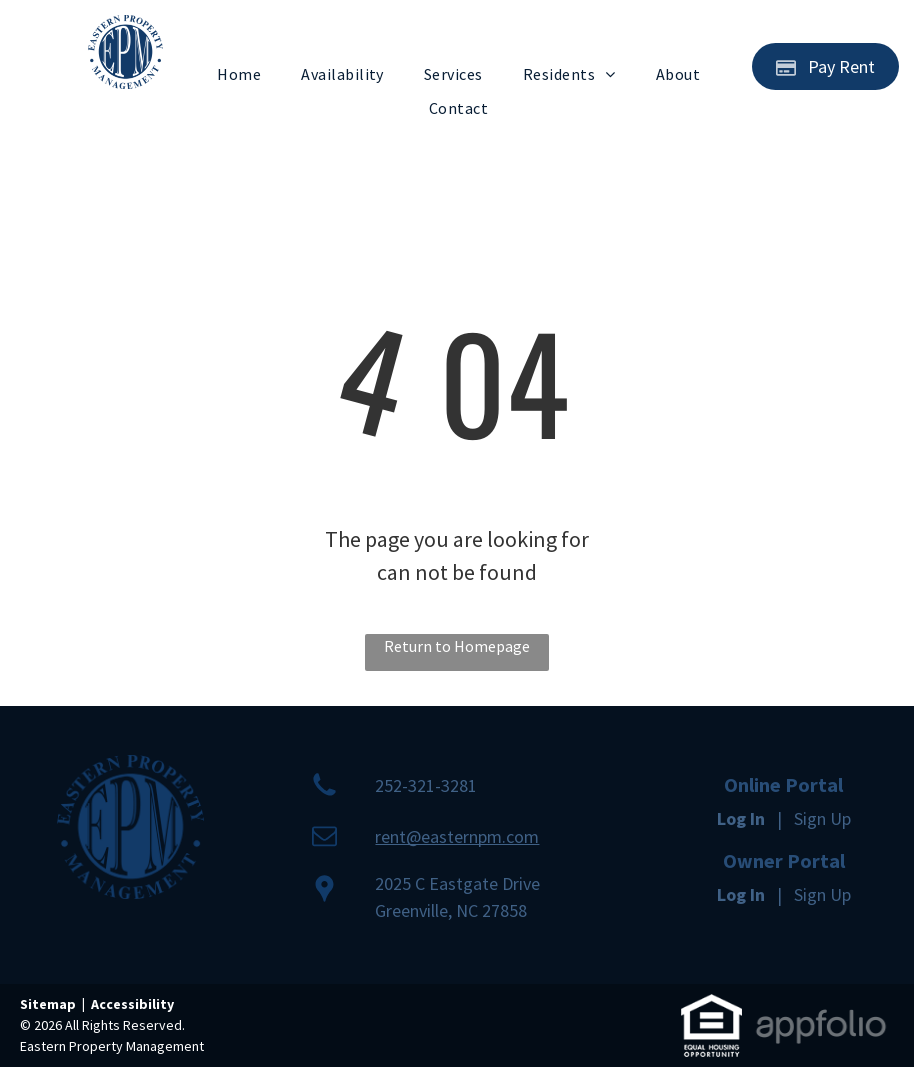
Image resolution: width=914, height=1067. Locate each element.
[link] (711, 1007)
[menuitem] (239, 74)
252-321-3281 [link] (426, 785)
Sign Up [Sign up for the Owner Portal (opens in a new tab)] (822, 894)
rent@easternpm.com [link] (457, 836)
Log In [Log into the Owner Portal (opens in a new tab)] (741, 894)
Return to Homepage (457, 646)
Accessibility (132, 1004)
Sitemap (48, 1004)
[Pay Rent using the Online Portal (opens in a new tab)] (825, 66)
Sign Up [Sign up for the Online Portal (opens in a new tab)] (822, 818)
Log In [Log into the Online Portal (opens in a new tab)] (741, 818)
